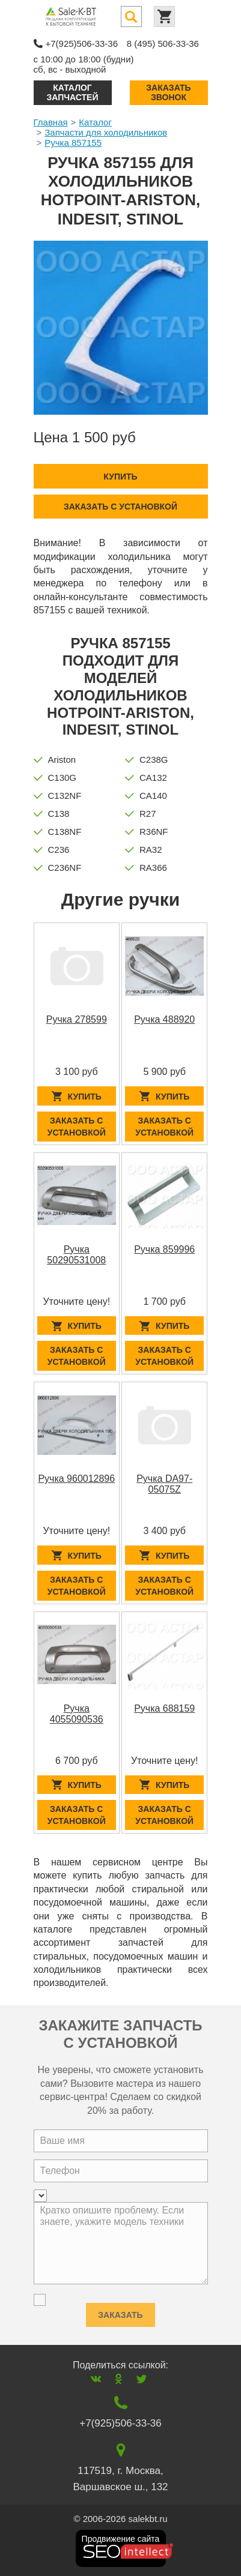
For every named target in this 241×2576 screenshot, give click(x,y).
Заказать (120, 2312)
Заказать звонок (168, 92)
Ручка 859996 (164, 1249)
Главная (51, 122)
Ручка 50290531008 (76, 1254)
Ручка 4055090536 (76, 1713)
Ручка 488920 (164, 1019)
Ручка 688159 (164, 1708)
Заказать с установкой (120, 506)
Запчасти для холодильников (105, 132)
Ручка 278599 (76, 1019)
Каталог (95, 122)
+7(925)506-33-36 (82, 43)
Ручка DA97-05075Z (164, 1483)
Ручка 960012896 (76, 1478)
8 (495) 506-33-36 (163, 43)
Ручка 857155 (73, 142)
